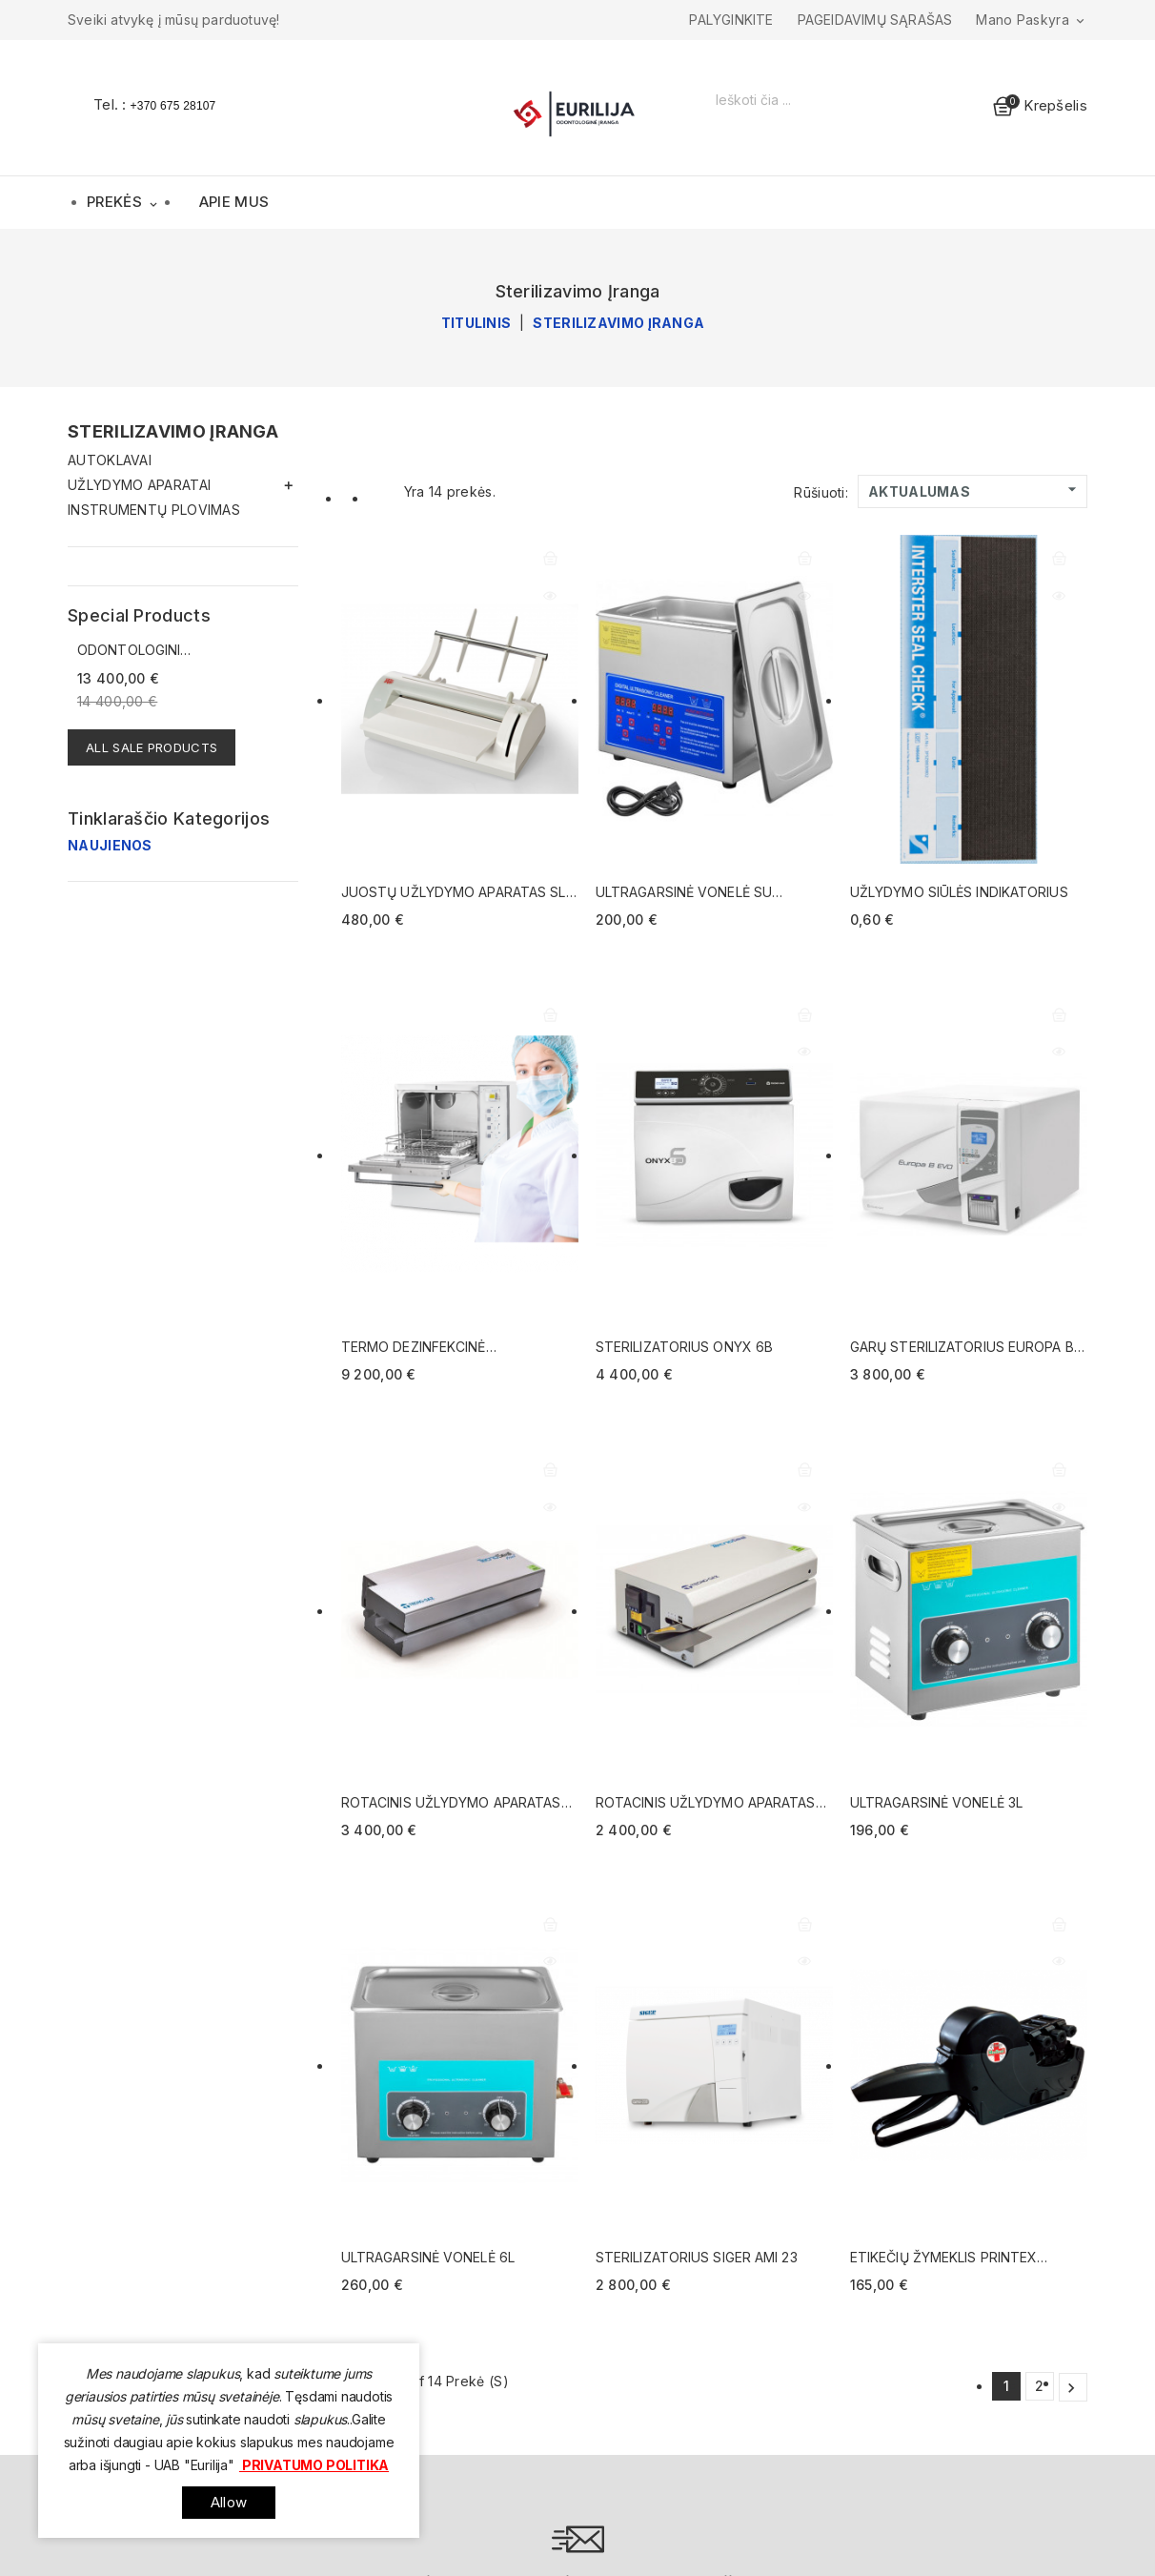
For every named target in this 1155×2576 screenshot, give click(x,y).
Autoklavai (110, 460)
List (377, 496)
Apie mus (234, 202)
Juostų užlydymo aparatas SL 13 (453, 893)
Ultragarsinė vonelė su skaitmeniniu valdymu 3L (685, 893)
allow (229, 2502)
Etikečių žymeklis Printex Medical (944, 2258)
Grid (350, 496)
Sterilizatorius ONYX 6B (684, 1347)
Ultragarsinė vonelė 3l (936, 1802)
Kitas (1071, 2388)
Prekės (124, 204)
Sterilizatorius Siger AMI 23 (697, 2257)
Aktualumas (975, 490)
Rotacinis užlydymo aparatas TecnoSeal (706, 1803)
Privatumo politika (314, 2465)
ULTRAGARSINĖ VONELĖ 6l (428, 2257)
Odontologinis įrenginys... (133, 651)
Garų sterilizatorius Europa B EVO (962, 1348)
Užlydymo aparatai (139, 485)
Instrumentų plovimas (154, 509)
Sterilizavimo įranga (173, 431)
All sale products (151, 747)
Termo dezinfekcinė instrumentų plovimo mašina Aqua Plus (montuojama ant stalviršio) (449, 1348)
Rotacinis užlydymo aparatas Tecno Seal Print (451, 1803)
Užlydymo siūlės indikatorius (959, 892)
